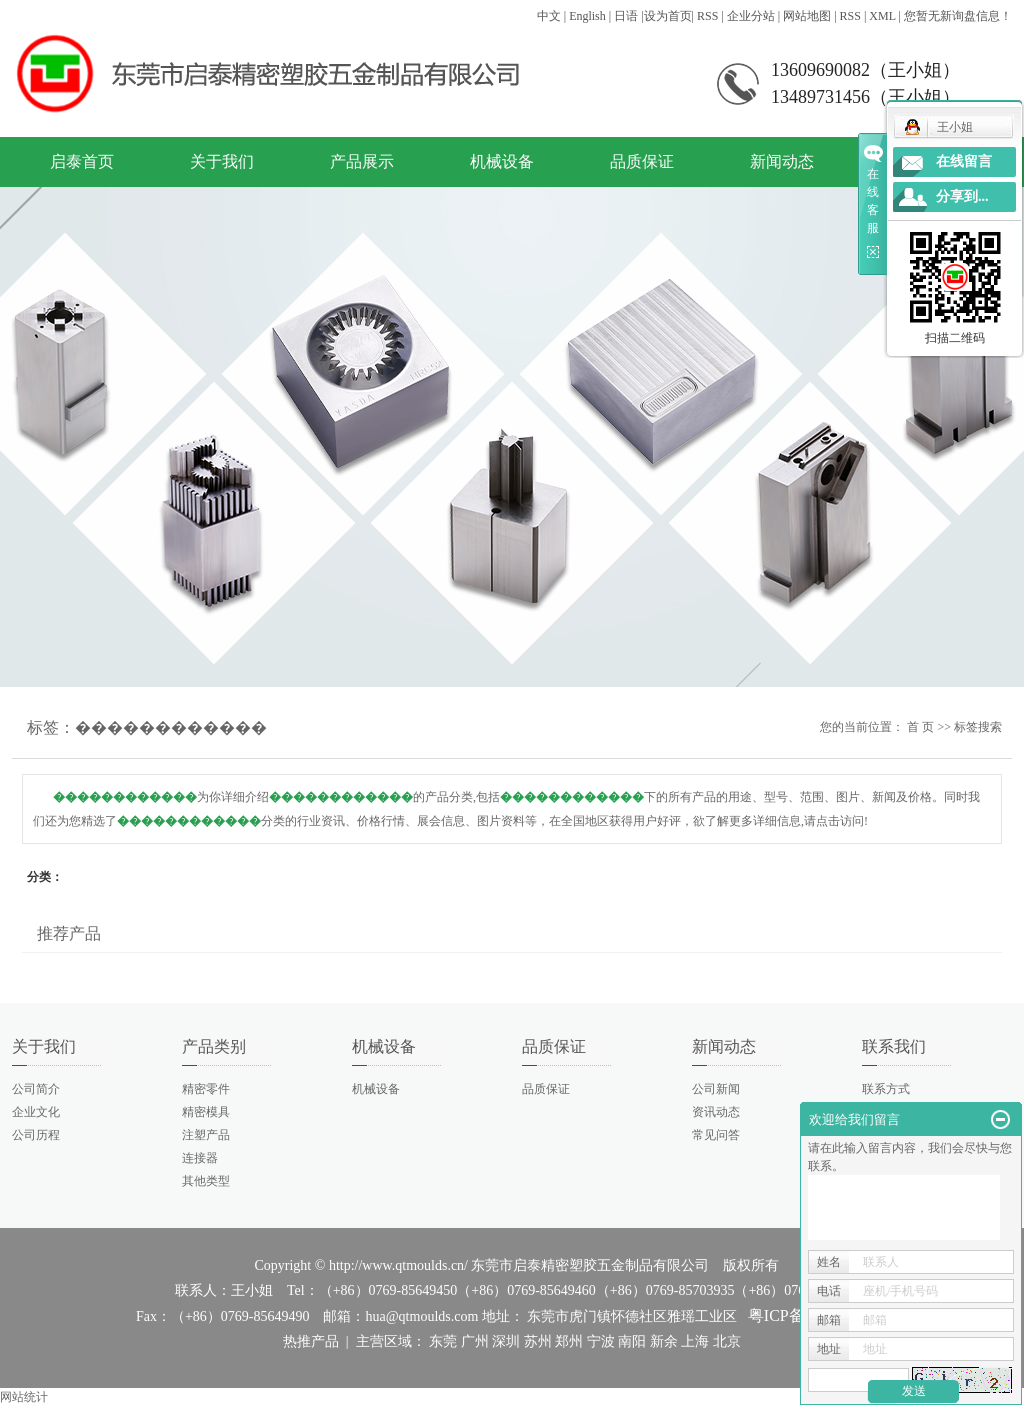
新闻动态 (782, 161)
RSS (707, 16)
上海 (695, 1341)
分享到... (962, 196)
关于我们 (222, 161)
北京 (727, 1341)
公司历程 (36, 1135)
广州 (475, 1341)
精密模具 (206, 1112)
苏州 (538, 1341)
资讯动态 (716, 1112)
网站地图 (807, 16)
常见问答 (716, 1135)
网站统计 (24, 1397)
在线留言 (964, 161)
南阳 (632, 1341)
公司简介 (36, 1089)
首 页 (920, 727)
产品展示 (362, 161)
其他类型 (206, 1181)
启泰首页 (82, 161)
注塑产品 (206, 1135)
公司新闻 (716, 1089)
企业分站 (751, 16)
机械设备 (502, 161)
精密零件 (206, 1089)
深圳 (506, 1341)
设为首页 (668, 16)
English (587, 16)
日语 (626, 16)
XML (882, 16)
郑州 (569, 1341)
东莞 (443, 1341)
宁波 (601, 1341)
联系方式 (886, 1089)
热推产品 (311, 1341)
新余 (664, 1341)
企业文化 (36, 1112)
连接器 (200, 1158)
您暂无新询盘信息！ (958, 16)
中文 (549, 16)
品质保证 (642, 161)
